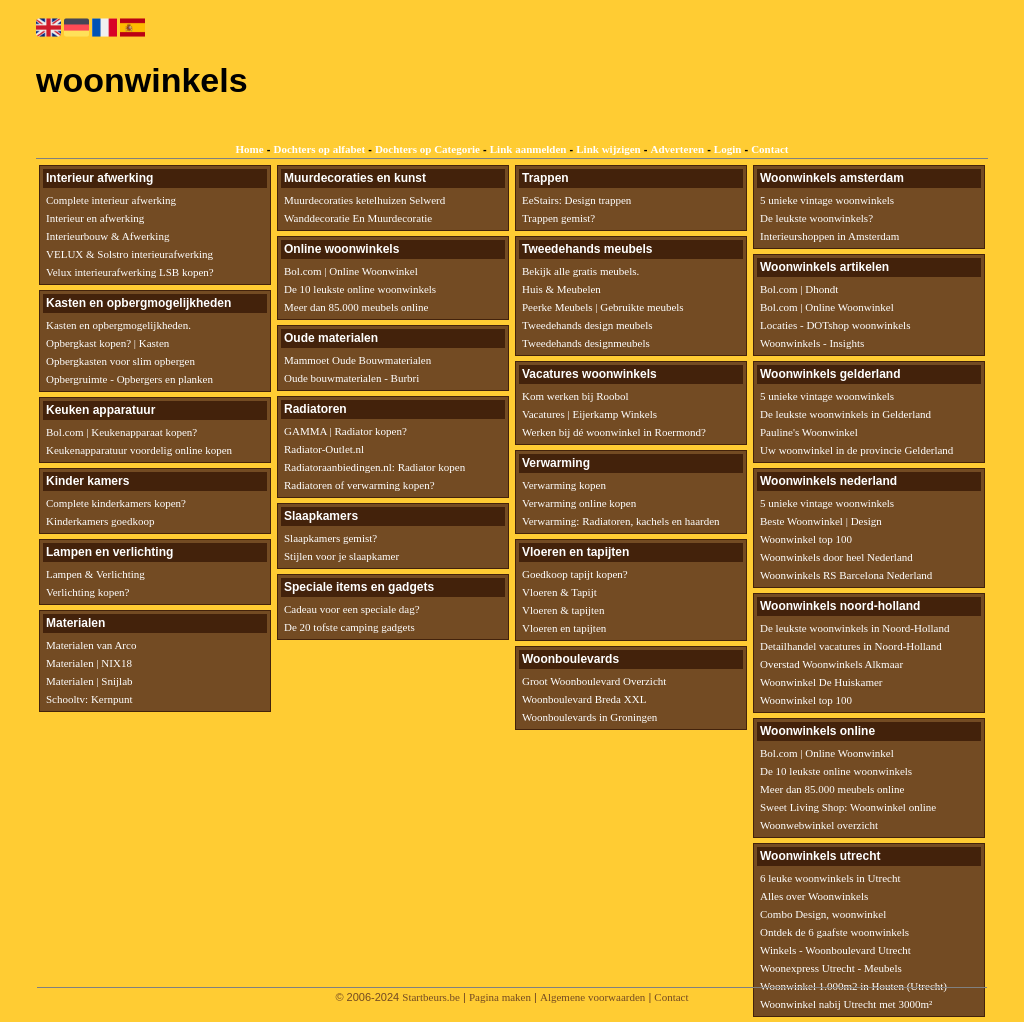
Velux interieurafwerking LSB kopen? (130, 272)
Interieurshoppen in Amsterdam (829, 236)
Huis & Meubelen (561, 289)
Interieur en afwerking (95, 218)
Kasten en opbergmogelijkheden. (118, 325)
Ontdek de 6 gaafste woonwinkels (834, 932)
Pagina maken (500, 997)
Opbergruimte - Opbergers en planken (129, 379)
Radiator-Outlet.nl (324, 449)
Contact (769, 149)
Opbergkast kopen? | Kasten (107, 343)
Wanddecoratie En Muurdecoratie (358, 218)
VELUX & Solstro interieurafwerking (129, 254)
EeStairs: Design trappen (576, 200)
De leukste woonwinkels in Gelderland (845, 414)
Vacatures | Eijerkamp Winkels (589, 414)
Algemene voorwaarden (592, 997)
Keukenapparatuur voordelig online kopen (139, 450)
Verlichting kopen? (87, 592)
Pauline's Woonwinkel (809, 432)
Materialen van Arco (91, 645)
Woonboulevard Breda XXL (584, 699)
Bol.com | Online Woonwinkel (351, 271)
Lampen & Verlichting (95, 574)
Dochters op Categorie (427, 149)
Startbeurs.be (431, 997)
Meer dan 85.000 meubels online (356, 307)
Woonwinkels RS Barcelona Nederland (846, 575)
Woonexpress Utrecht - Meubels (831, 968)
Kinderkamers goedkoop (100, 521)
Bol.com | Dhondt (799, 289)
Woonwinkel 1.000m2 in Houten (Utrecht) (853, 986)
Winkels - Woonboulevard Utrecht (835, 950)
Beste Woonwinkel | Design (821, 521)
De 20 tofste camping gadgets (349, 627)
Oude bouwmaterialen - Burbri (351, 378)
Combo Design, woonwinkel (823, 914)
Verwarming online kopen (579, 503)
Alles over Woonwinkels (814, 896)
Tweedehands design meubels (587, 325)
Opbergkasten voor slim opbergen (120, 361)
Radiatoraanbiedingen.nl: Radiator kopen (374, 467)
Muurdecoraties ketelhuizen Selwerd (364, 200)
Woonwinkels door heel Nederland (836, 557)
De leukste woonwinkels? (816, 218)
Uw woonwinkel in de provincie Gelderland (856, 450)
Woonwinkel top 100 (806, 539)
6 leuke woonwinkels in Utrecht (830, 878)
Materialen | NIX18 (89, 663)
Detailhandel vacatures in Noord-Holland (851, 646)
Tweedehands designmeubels (586, 343)
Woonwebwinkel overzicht (819, 825)
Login (728, 149)
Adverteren (678, 149)
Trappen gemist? (558, 218)
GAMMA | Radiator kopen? (345, 431)
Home (250, 149)
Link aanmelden (528, 149)
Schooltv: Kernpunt (89, 699)
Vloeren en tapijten (564, 628)
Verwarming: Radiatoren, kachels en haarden (621, 521)
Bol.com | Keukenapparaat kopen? (121, 432)
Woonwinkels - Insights (812, 343)
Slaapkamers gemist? (330, 538)
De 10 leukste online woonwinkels (360, 289)
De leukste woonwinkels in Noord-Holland (854, 628)
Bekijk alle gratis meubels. (580, 271)
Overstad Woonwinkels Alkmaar (831, 664)
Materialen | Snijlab (89, 681)
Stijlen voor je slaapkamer (341, 556)
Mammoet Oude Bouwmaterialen (357, 360)
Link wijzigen (608, 149)
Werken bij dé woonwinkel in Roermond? (614, 432)
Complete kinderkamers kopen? (116, 503)
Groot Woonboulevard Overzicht (594, 681)
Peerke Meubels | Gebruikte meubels (603, 307)
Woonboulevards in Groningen (589, 717)
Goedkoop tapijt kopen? (575, 574)
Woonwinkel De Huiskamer (821, 682)
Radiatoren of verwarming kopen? (359, 485)
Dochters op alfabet (319, 149)
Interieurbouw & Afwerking (107, 236)
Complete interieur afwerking (111, 200)
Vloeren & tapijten (563, 610)
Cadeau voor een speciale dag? (352, 609)
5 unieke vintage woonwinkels (827, 200)
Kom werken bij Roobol (575, 396)
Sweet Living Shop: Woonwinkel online (848, 807)
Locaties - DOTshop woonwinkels (835, 325)
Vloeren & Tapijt (559, 592)
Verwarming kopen (564, 485)
